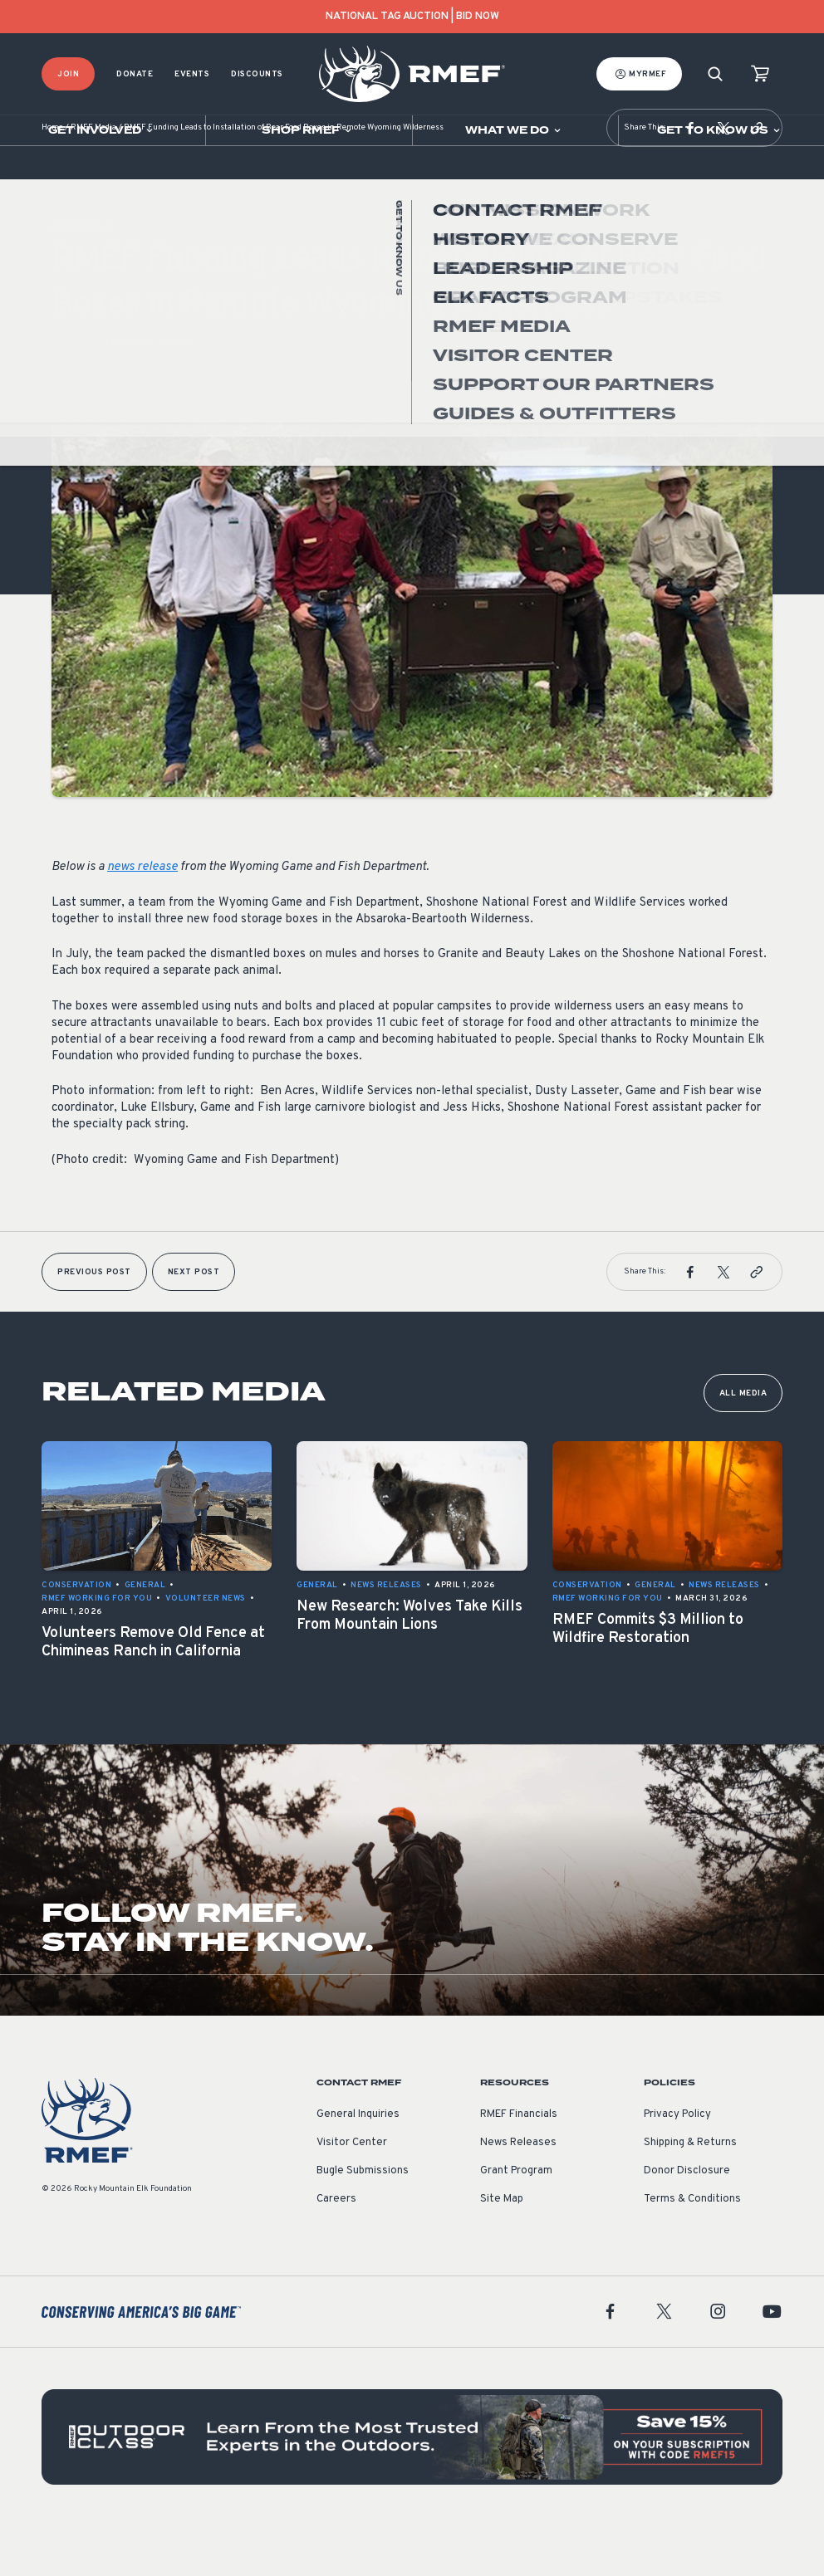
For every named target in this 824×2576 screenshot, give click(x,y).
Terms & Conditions (692, 2249)
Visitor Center (351, 2192)
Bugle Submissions (362, 2220)
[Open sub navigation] (102, 130)
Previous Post (94, 1322)
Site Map (501, 2249)
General (72, 393)
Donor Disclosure (687, 2220)
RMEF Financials (518, 2164)
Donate (134, 74)
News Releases (518, 2192)
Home (52, 178)
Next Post (194, 1322)
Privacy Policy (677, 2164)
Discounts (257, 74)
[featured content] (412, 2486)
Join (68, 74)
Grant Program (516, 2220)
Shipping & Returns (690, 2192)
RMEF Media (93, 178)
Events (191, 74)
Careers (336, 2249)
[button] (690, 178)
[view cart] (760, 74)
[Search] (715, 74)
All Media (743, 1443)
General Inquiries (358, 2164)
